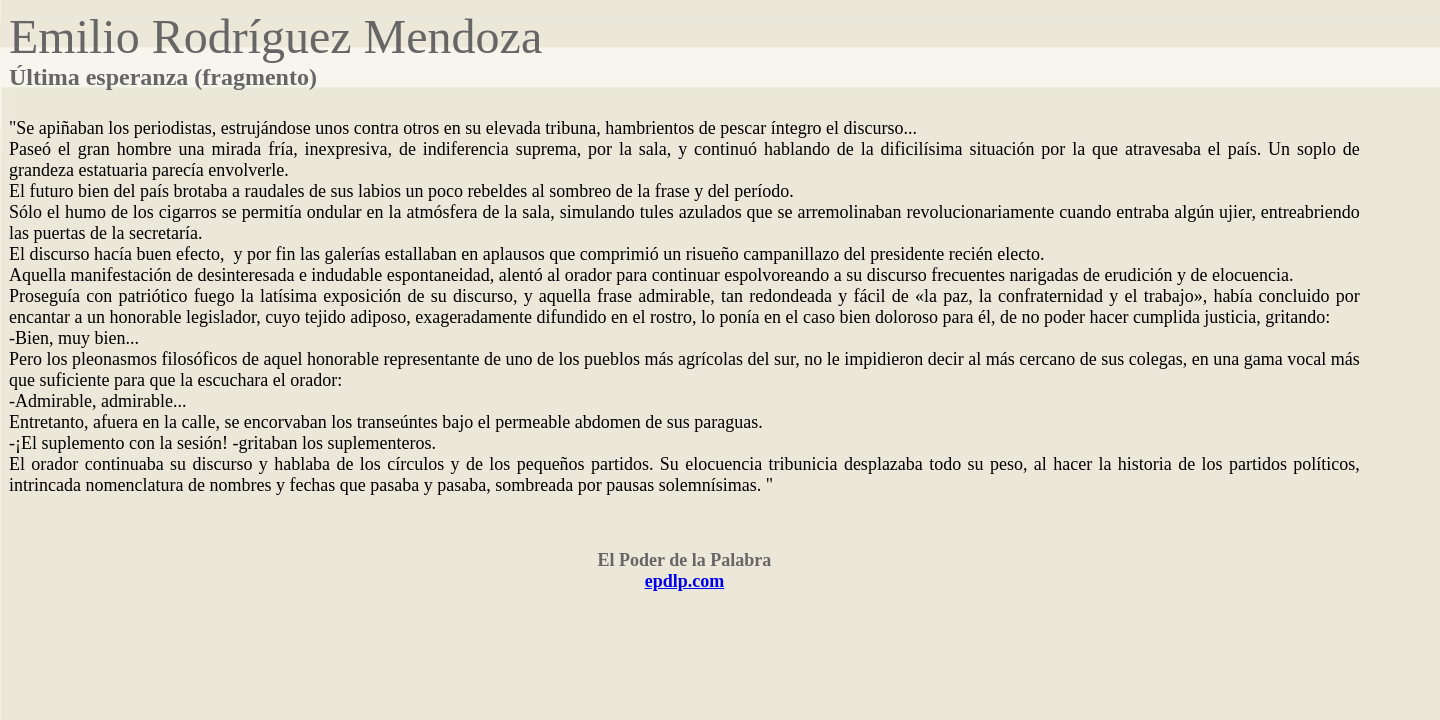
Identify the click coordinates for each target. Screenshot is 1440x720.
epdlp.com (685, 581)
